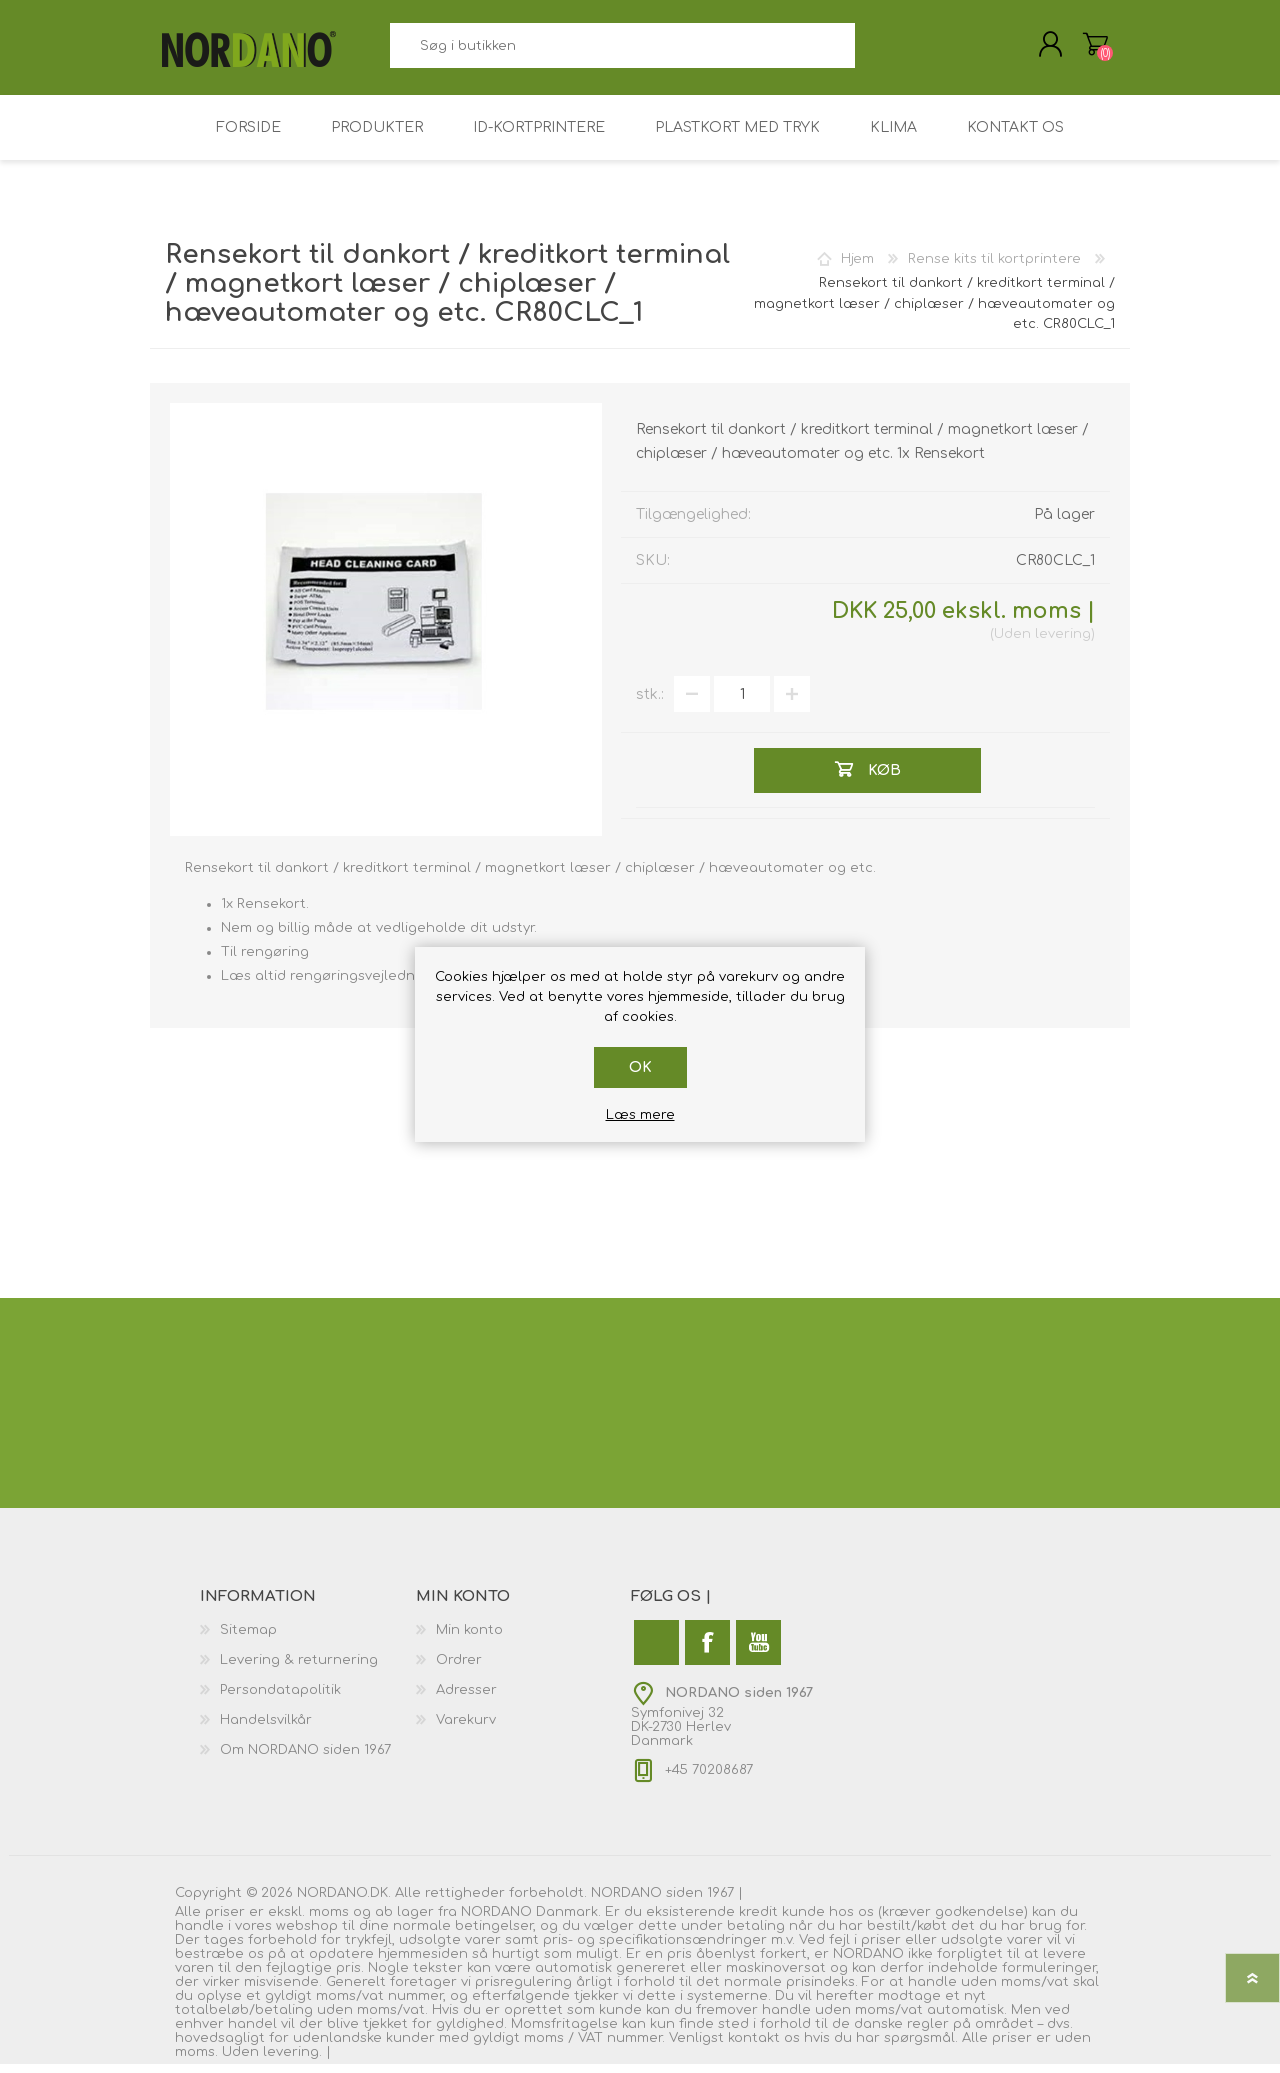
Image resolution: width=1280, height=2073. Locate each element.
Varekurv (1082, 49)
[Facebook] (707, 1651)
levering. (292, 2061)
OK (640, 1067)
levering (1063, 644)
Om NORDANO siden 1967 (305, 1759)
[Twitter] (656, 1651)
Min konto (469, 1639)
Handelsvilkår (266, 1729)
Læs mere (640, 1115)
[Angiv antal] (742, 704)
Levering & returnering (299, 1669)
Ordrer (459, 1669)
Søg (877, 50)
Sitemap (248, 1639)
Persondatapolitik (280, 1699)
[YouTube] (758, 1651)
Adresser (466, 1699)
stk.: (650, 703)
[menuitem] (308, 1639)
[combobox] (622, 50)
